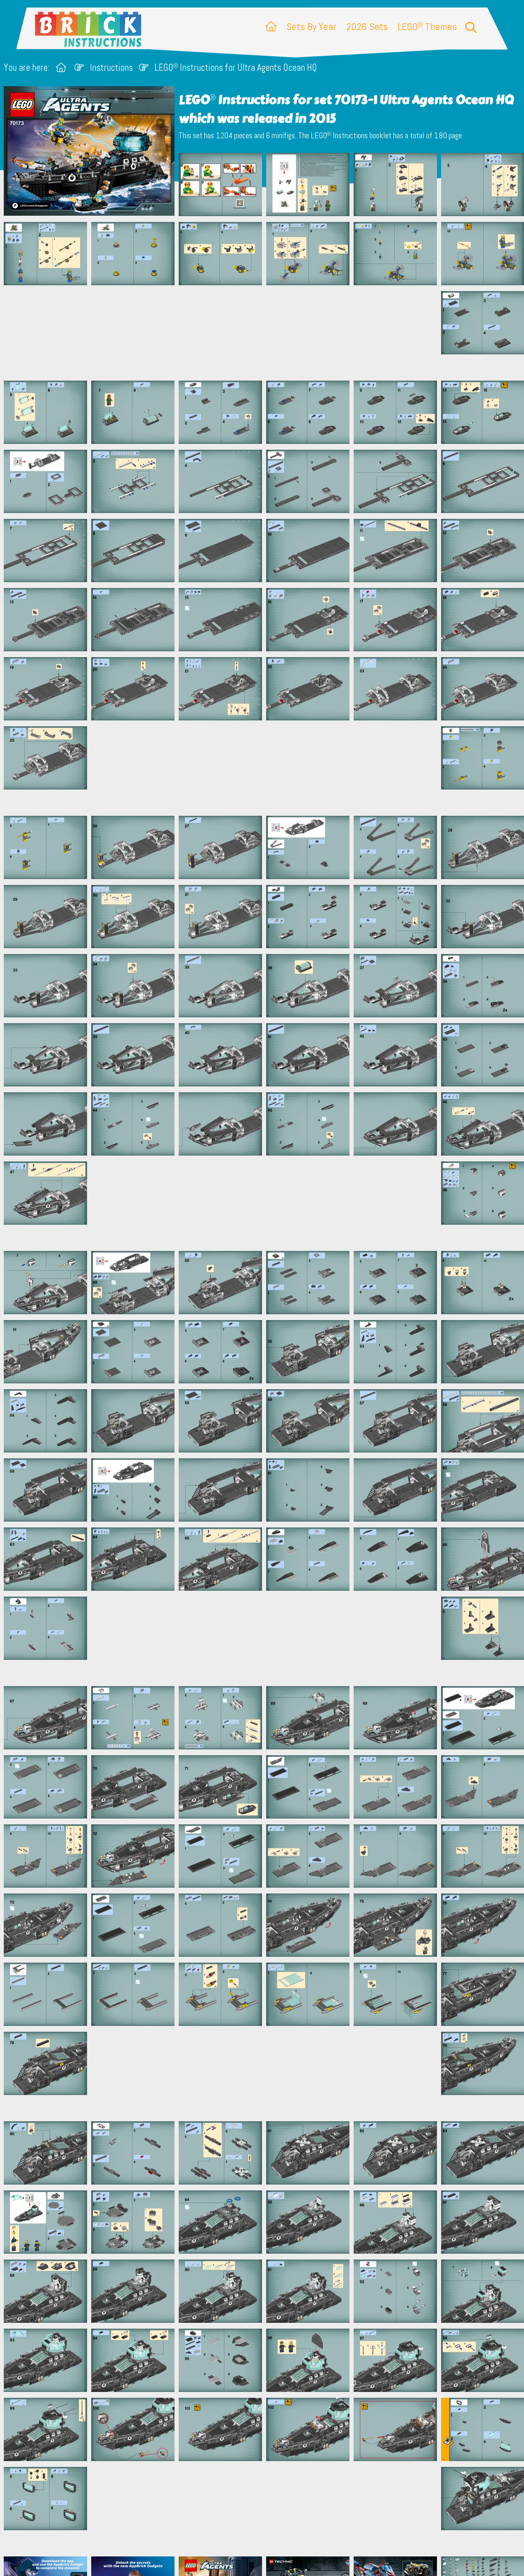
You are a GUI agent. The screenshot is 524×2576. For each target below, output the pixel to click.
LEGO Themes (427, 26)
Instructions (111, 68)
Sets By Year (311, 26)
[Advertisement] (266, 332)
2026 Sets (367, 26)
